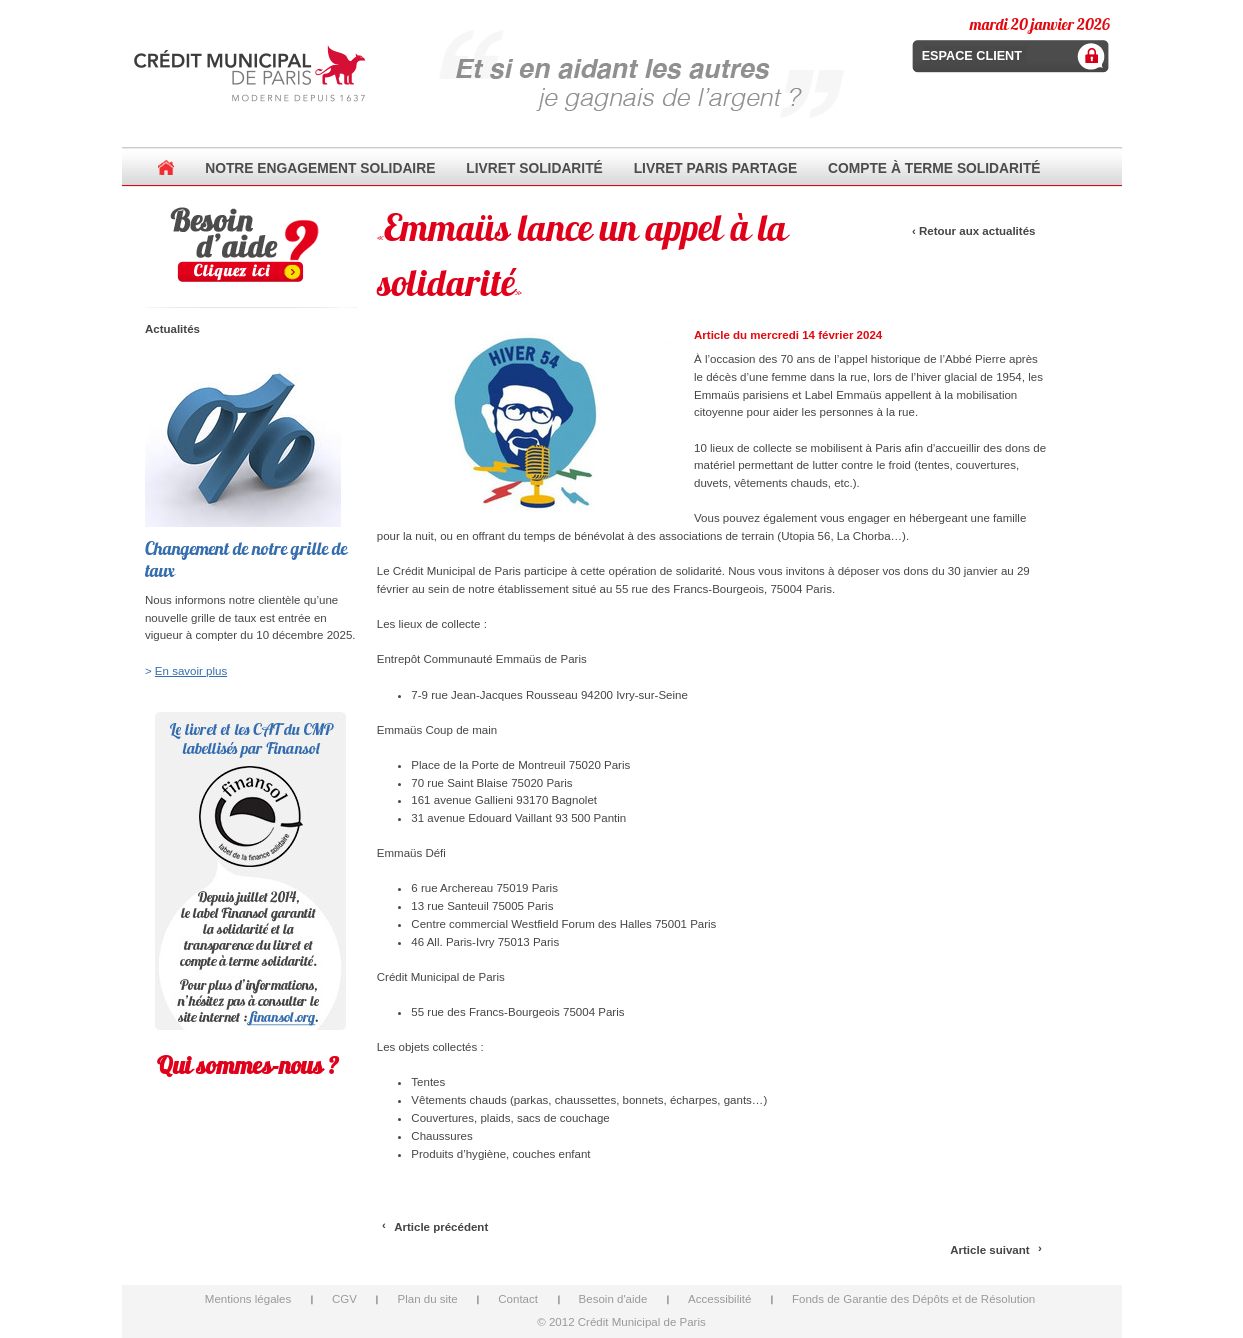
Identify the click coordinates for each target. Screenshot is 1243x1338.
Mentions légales (248, 1299)
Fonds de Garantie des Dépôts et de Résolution (913, 1299)
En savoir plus (191, 671)
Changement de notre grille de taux (246, 559)
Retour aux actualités (977, 231)
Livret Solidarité (534, 168)
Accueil (166, 168)
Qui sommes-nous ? (248, 1065)
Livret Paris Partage (715, 168)
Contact (518, 1299)
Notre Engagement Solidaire (320, 168)
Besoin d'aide (613, 1299)
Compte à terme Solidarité (934, 168)
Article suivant (989, 1250)
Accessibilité (719, 1299)
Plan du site (427, 1299)
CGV (344, 1299)
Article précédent (441, 1227)
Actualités (172, 329)
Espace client (972, 56)
